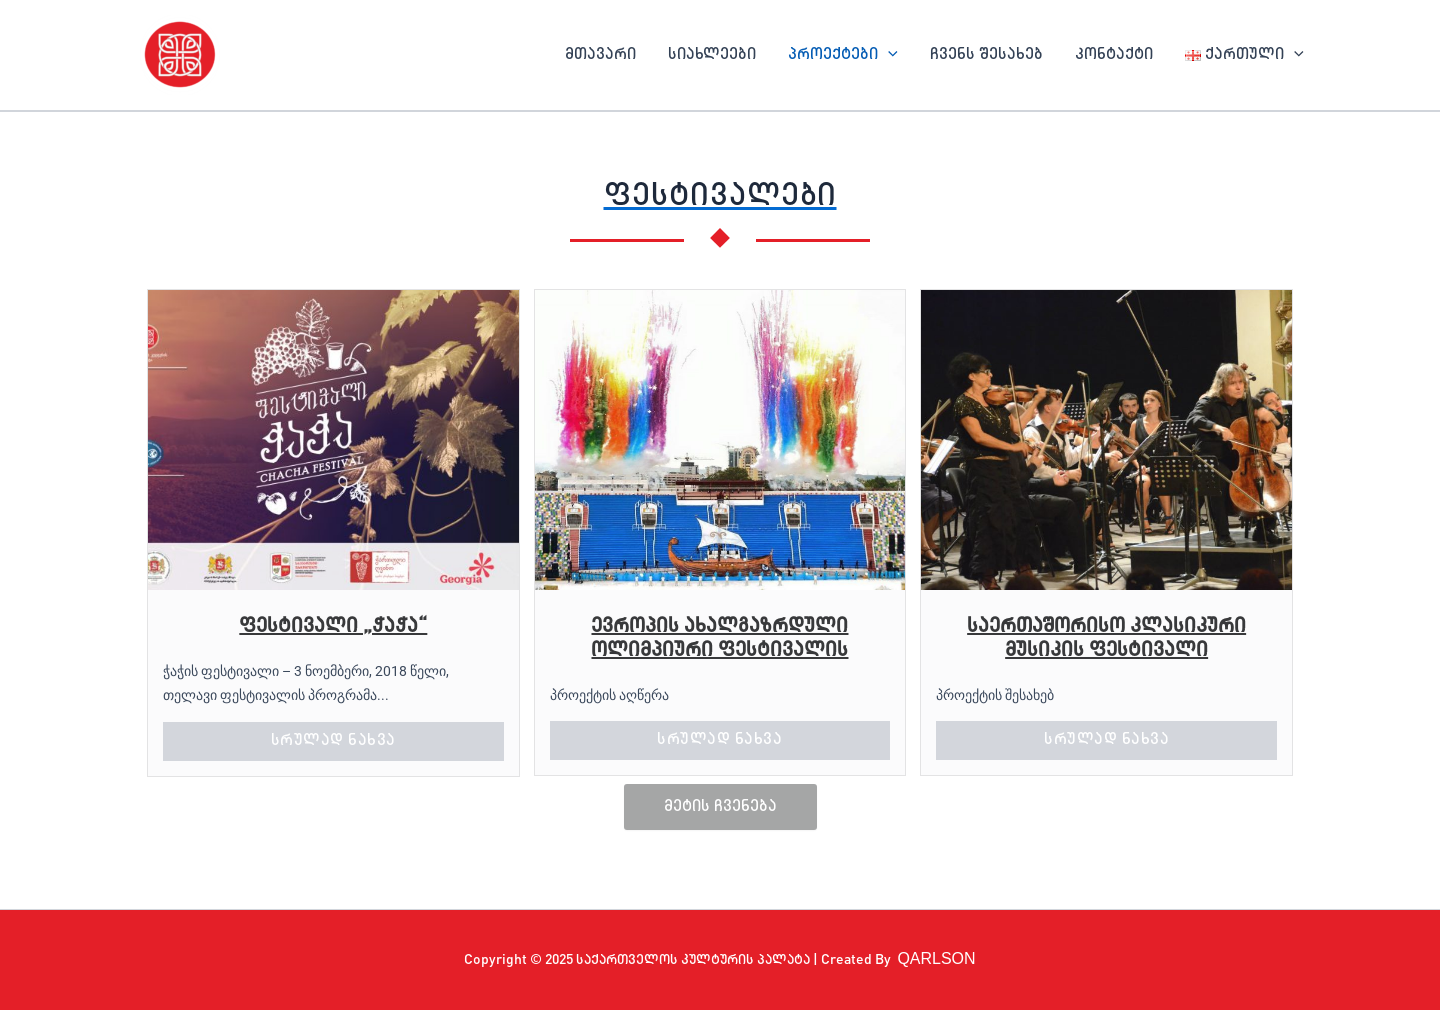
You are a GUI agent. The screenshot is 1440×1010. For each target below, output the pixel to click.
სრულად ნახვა (333, 741)
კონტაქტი (1114, 55)
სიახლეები (712, 55)
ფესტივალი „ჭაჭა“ (333, 627)
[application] (888, 55)
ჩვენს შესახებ (986, 55)
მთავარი (600, 55)
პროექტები (843, 55)
